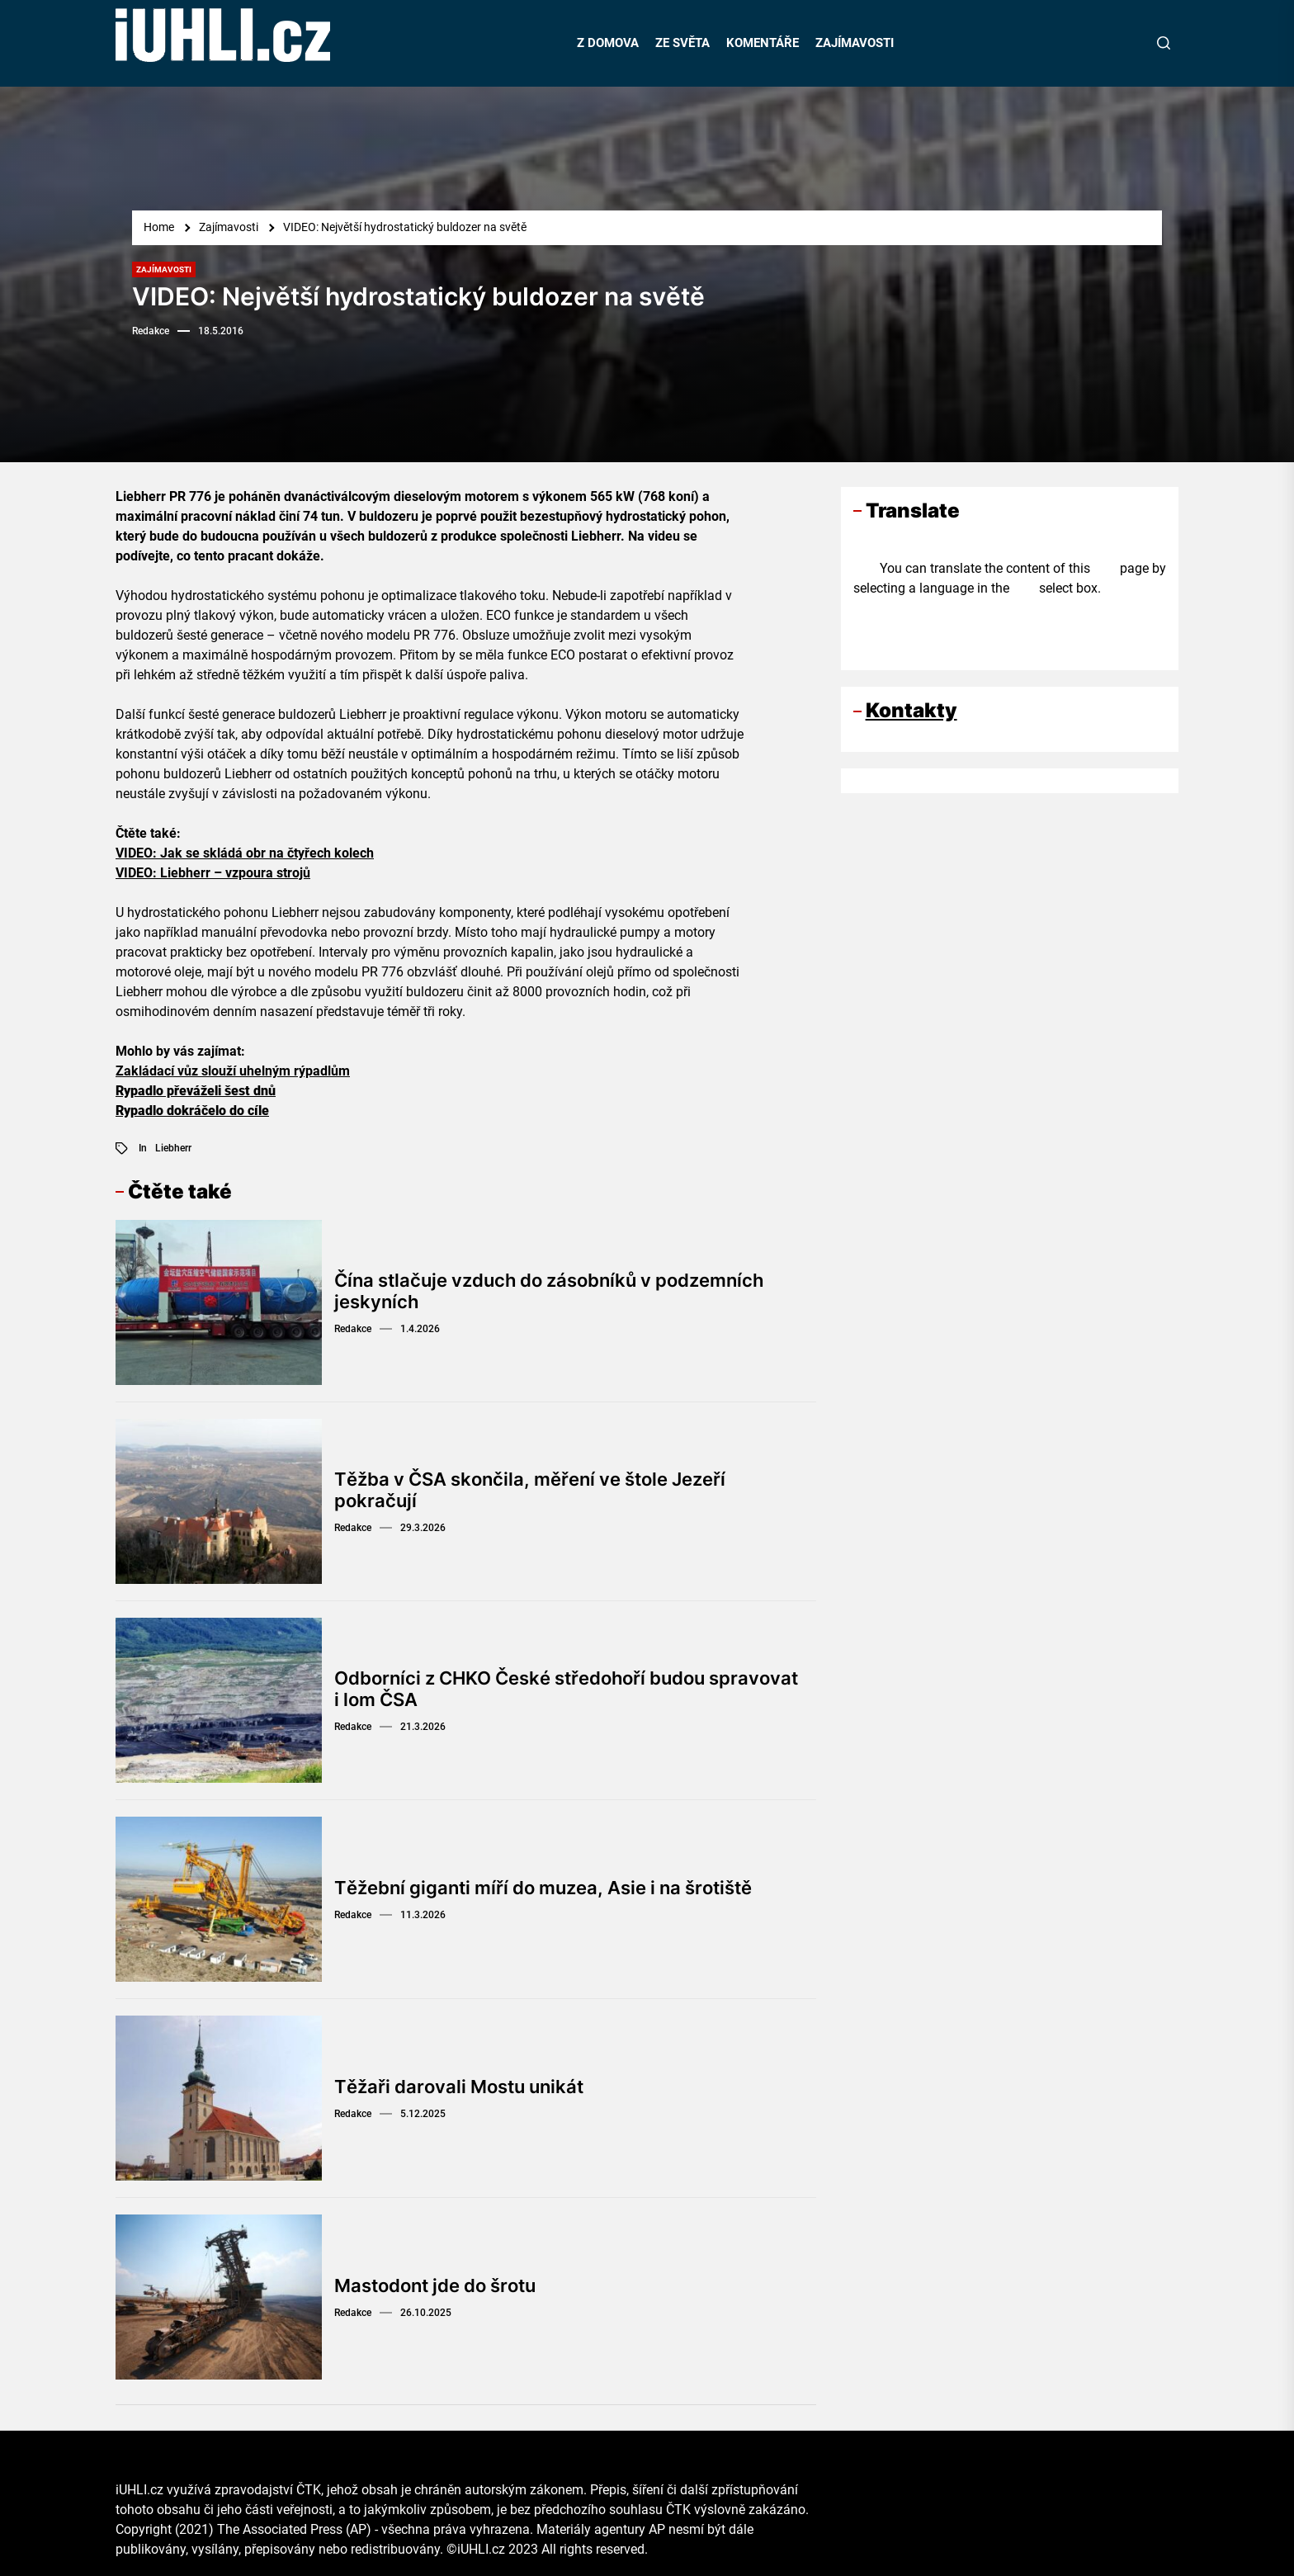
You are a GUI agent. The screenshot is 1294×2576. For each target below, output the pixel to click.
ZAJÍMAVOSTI (854, 42)
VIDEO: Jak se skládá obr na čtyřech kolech (245, 853)
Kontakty (911, 710)
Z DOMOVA (608, 42)
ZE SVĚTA (682, 42)
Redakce (150, 331)
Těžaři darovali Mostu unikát (458, 2086)
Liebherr (173, 1148)
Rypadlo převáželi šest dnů (196, 1091)
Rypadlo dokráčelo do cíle (192, 1110)
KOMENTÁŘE (762, 42)
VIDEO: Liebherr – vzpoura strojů (213, 873)
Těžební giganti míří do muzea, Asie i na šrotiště (542, 1887)
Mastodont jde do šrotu (435, 2285)
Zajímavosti (163, 269)
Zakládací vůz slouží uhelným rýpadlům (233, 1071)
